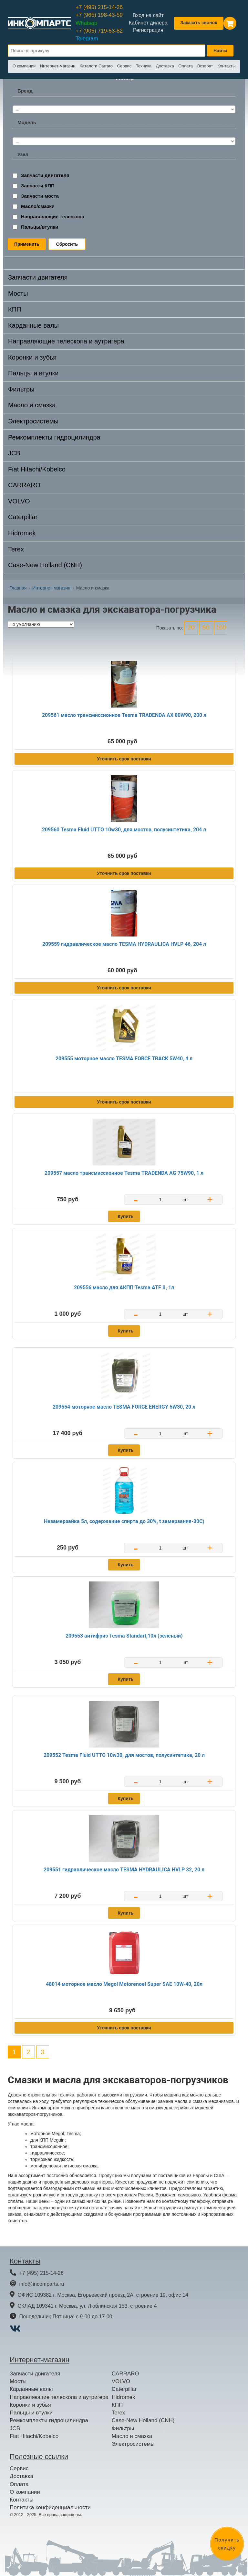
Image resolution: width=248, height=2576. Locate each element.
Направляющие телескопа (52, 216)
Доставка (165, 66)
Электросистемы (33, 421)
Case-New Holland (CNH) (45, 565)
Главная (17, 587)
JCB (14, 453)
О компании (24, 66)
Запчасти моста (40, 195)
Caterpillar (22, 516)
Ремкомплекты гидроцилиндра (54, 437)
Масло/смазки (38, 206)
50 (205, 627)
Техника (143, 66)
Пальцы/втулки (39, 226)
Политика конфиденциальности (50, 2507)
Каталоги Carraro (96, 66)
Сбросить (67, 244)
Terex (16, 549)
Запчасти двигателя (45, 175)
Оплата (185, 66)
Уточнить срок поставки (124, 758)
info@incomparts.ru (41, 2284)
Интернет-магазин (57, 66)
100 (221, 627)
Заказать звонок (199, 22)
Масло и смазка (32, 405)
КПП (14, 309)
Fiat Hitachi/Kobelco (37, 469)
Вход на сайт (148, 15)
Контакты (226, 66)
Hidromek (22, 533)
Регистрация (148, 30)
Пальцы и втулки (33, 373)
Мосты (18, 293)
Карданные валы (33, 325)
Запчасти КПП (38, 185)
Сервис (124, 66)
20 (191, 627)
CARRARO (24, 485)
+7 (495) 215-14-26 (99, 7)
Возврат (205, 66)
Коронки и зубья (32, 357)
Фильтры (21, 389)
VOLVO (19, 501)
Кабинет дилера (148, 22)
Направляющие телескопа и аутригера (66, 341)
